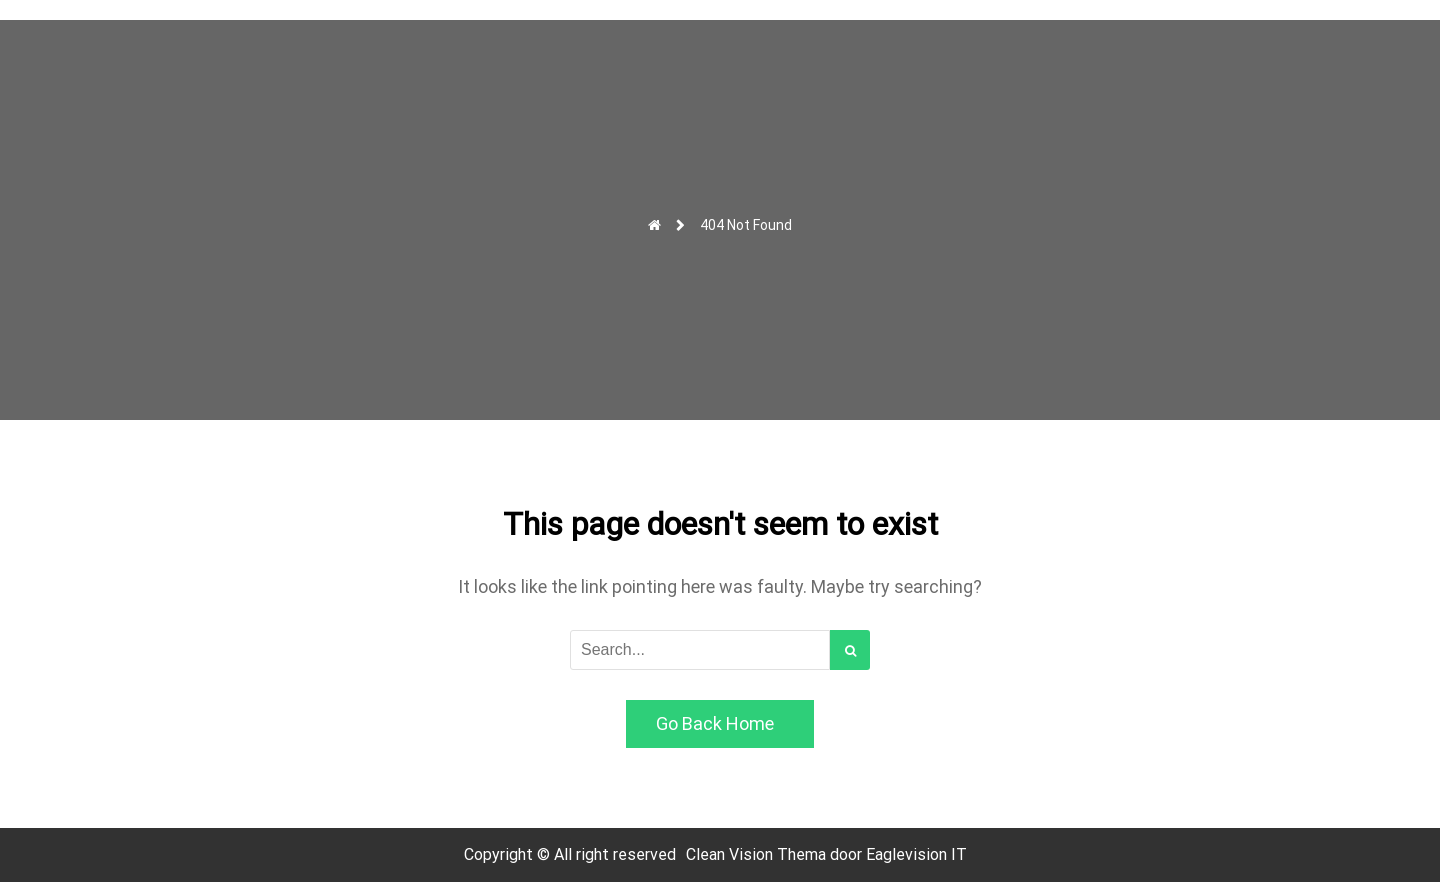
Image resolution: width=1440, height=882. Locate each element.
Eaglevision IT (916, 854)
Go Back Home (715, 723)
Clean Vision (731, 854)
